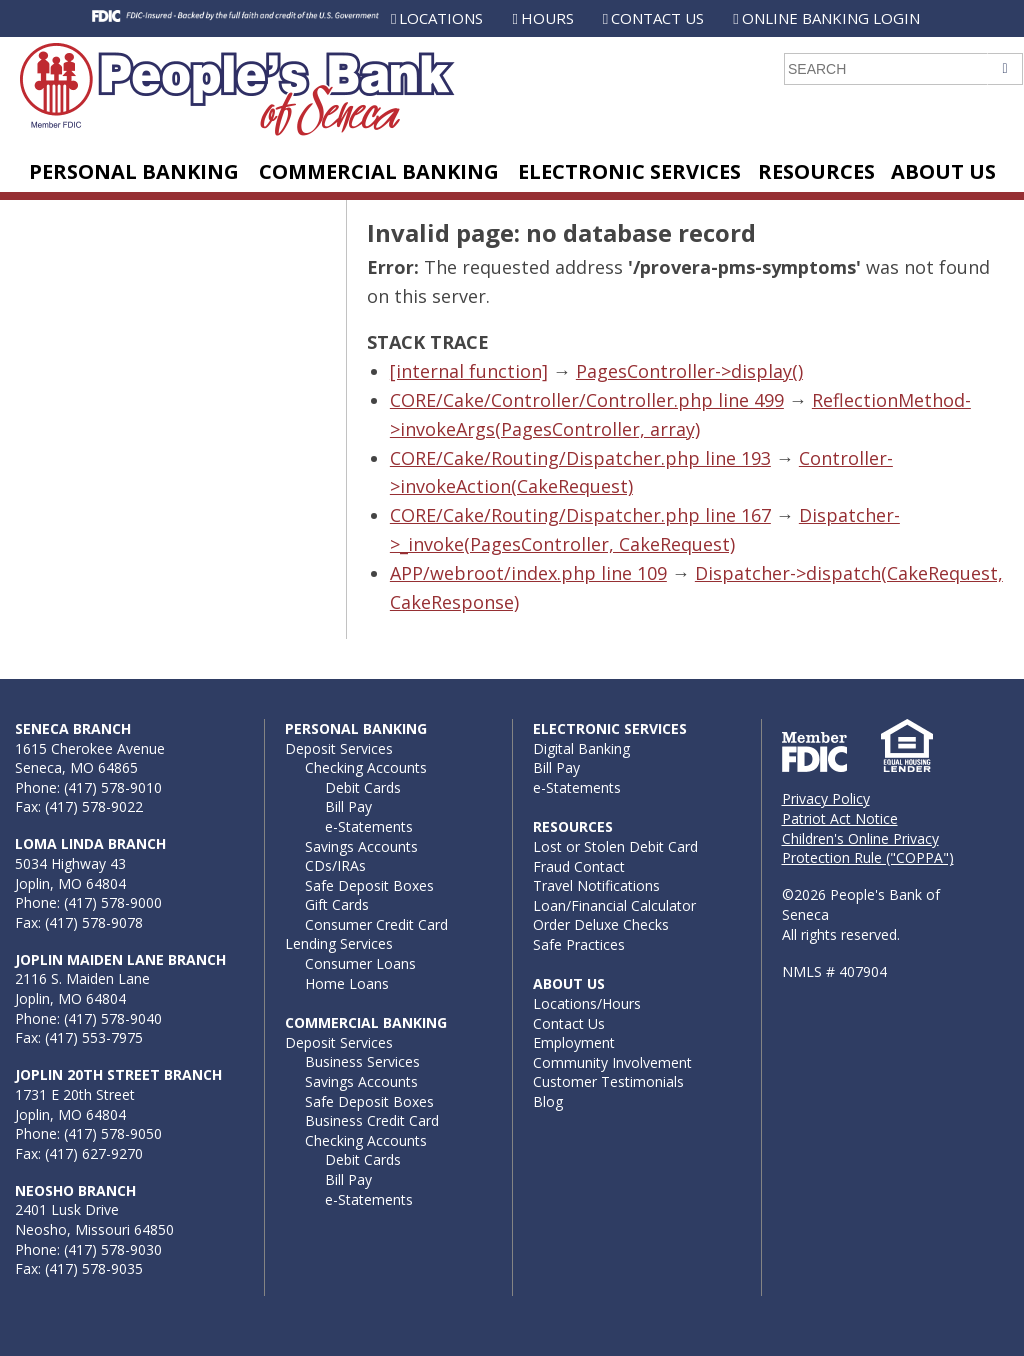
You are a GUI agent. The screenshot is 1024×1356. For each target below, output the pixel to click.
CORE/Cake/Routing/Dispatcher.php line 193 (580, 458)
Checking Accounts (366, 767)
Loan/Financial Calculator (614, 905)
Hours (547, 18)
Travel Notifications (596, 885)
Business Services (362, 1061)
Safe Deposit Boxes (369, 885)
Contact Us (657, 18)
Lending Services (339, 943)
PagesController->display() (689, 371)
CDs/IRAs (335, 865)
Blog (548, 1101)
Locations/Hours (587, 1003)
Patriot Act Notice (840, 818)
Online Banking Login (831, 18)
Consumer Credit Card (376, 924)
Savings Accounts (361, 846)
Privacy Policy (826, 798)
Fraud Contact (579, 866)
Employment (574, 1042)
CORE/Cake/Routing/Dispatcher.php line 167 (580, 515)
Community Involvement (612, 1062)
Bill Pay (348, 806)
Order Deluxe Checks (601, 924)
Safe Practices (579, 944)
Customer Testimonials (608, 1081)
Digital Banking (581, 748)
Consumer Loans (360, 963)
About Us (943, 171)
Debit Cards (363, 787)
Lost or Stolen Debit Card (615, 846)
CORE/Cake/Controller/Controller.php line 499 (587, 400)
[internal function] (469, 371)
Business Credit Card (372, 1120)
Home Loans (347, 983)
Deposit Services (339, 748)
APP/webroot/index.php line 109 (528, 573)
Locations (441, 18)
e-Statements (369, 826)
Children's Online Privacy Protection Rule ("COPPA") (868, 848)
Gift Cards (337, 904)
